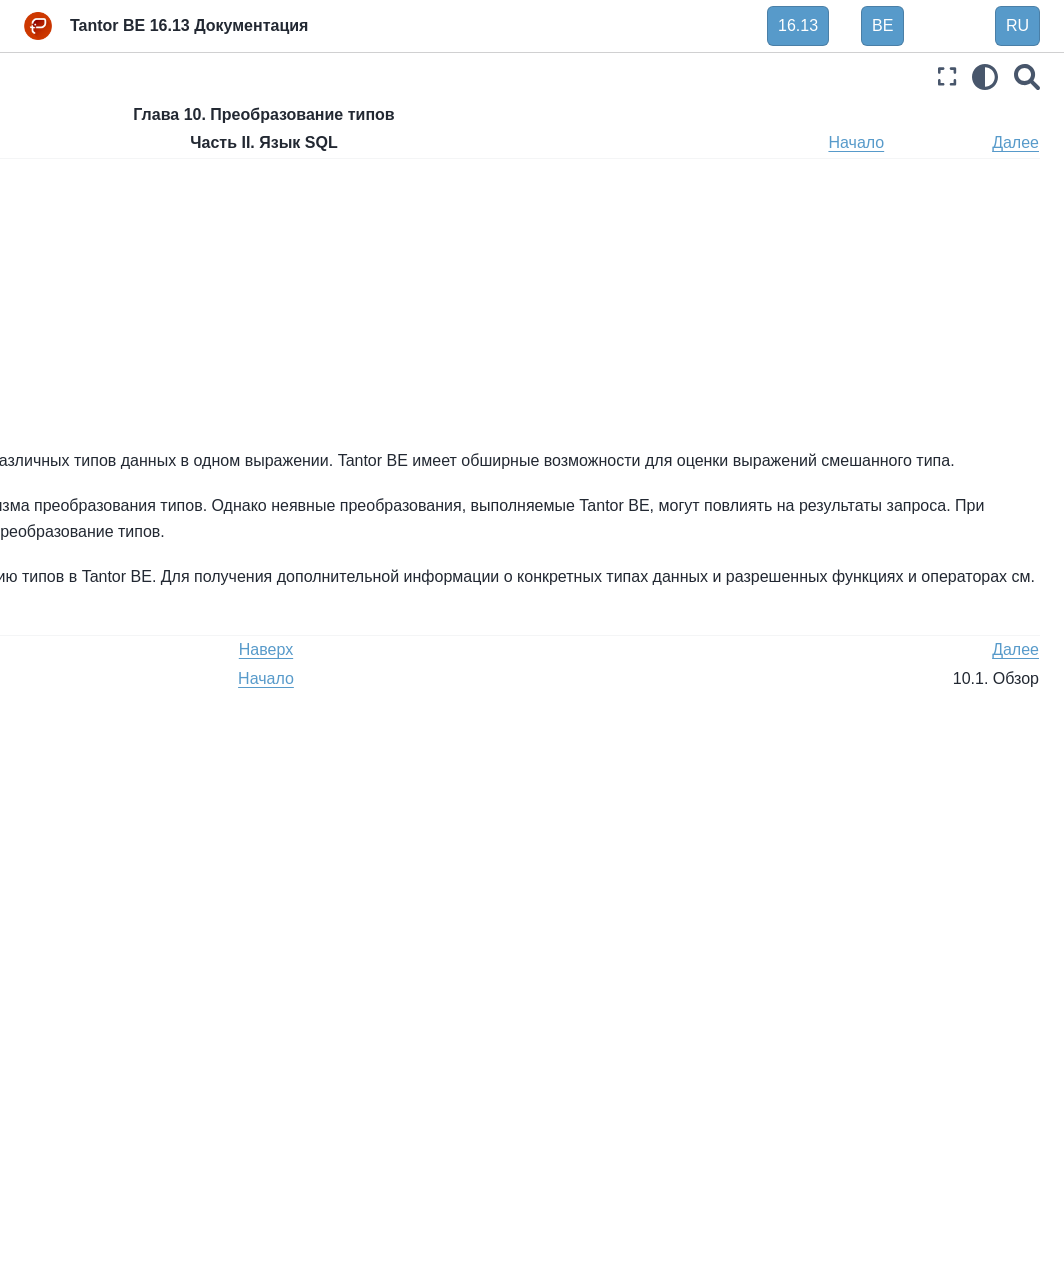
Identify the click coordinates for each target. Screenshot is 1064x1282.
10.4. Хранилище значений (147, 632)
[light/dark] (985, 76)
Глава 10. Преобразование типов (128, 493)
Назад (314, 142)
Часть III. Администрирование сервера (122, 1041)
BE (882, 25)
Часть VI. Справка (86, 1195)
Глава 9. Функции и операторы (106, 437)
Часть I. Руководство (95, 156)
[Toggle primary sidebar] (299, 76)
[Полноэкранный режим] (947, 76)
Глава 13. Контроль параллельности (106, 874)
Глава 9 (727, 682)
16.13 (798, 25)
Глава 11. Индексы (105, 775)
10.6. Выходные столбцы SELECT (141, 731)
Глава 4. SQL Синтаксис (122, 219)
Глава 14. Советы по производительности (111, 929)
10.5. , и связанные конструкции (467, 392)
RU (1017, 25)
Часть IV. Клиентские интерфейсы (96, 1096)
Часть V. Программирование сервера (121, 1152)
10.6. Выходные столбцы (422, 418)
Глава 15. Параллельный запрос (126, 985)
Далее (1015, 142)
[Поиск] (1027, 76)
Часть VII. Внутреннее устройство (100, 1239)
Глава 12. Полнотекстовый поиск (126, 818)
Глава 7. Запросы (100, 362)
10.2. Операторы (113, 568)
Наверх (393, 142)
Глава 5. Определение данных (117, 263)
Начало (936, 142)
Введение (58, 124)
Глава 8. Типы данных (115, 394)
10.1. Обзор (97, 536)
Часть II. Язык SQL (92, 187)
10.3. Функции (104, 600)
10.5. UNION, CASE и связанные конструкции (136, 676)
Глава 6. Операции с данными (110, 318)
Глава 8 (652, 682)
